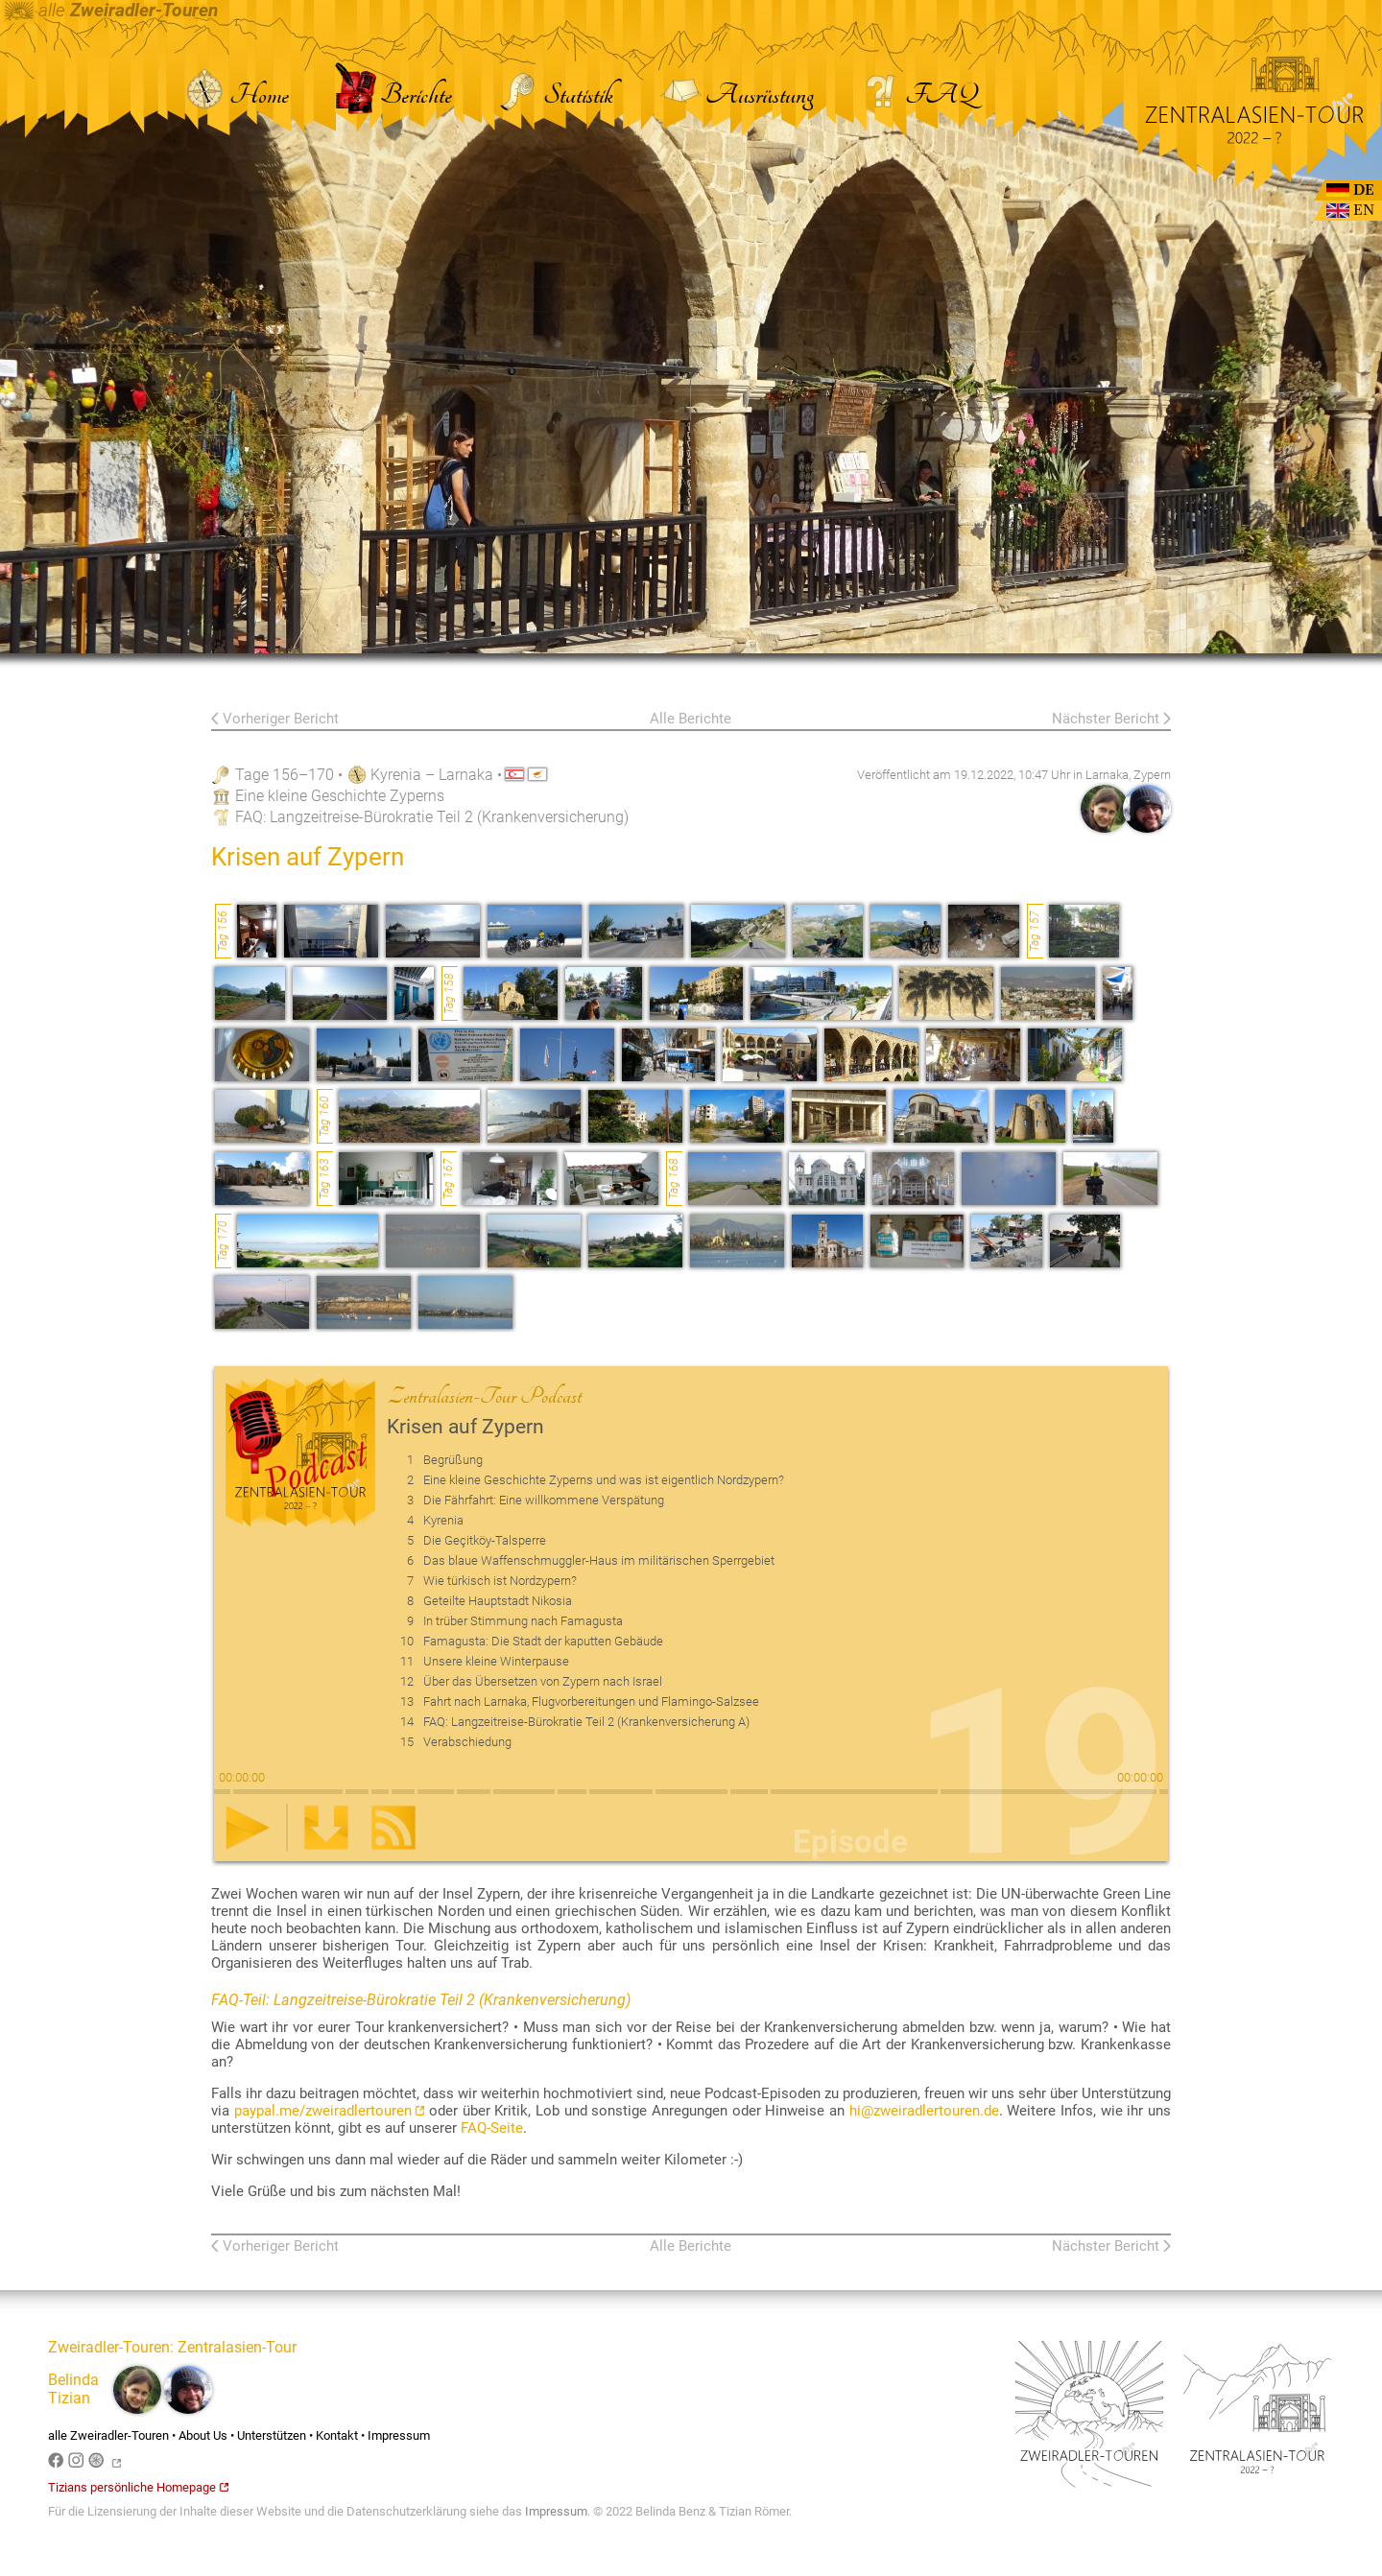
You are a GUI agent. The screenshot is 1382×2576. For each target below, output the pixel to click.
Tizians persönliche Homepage (138, 2487)
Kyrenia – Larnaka (431, 775)
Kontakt (337, 2435)
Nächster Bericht (1105, 718)
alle (111, 10)
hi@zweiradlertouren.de (924, 2110)
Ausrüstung (737, 95)
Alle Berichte (690, 718)
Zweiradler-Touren (109, 2347)
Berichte (393, 95)
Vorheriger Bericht (281, 718)
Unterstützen (271, 2435)
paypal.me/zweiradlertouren (329, 2110)
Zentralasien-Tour (237, 2347)
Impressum (399, 2435)
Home (235, 95)
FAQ (918, 95)
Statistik (555, 95)
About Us (203, 2435)
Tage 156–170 (284, 775)
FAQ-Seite (492, 2128)
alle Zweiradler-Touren (108, 2435)
